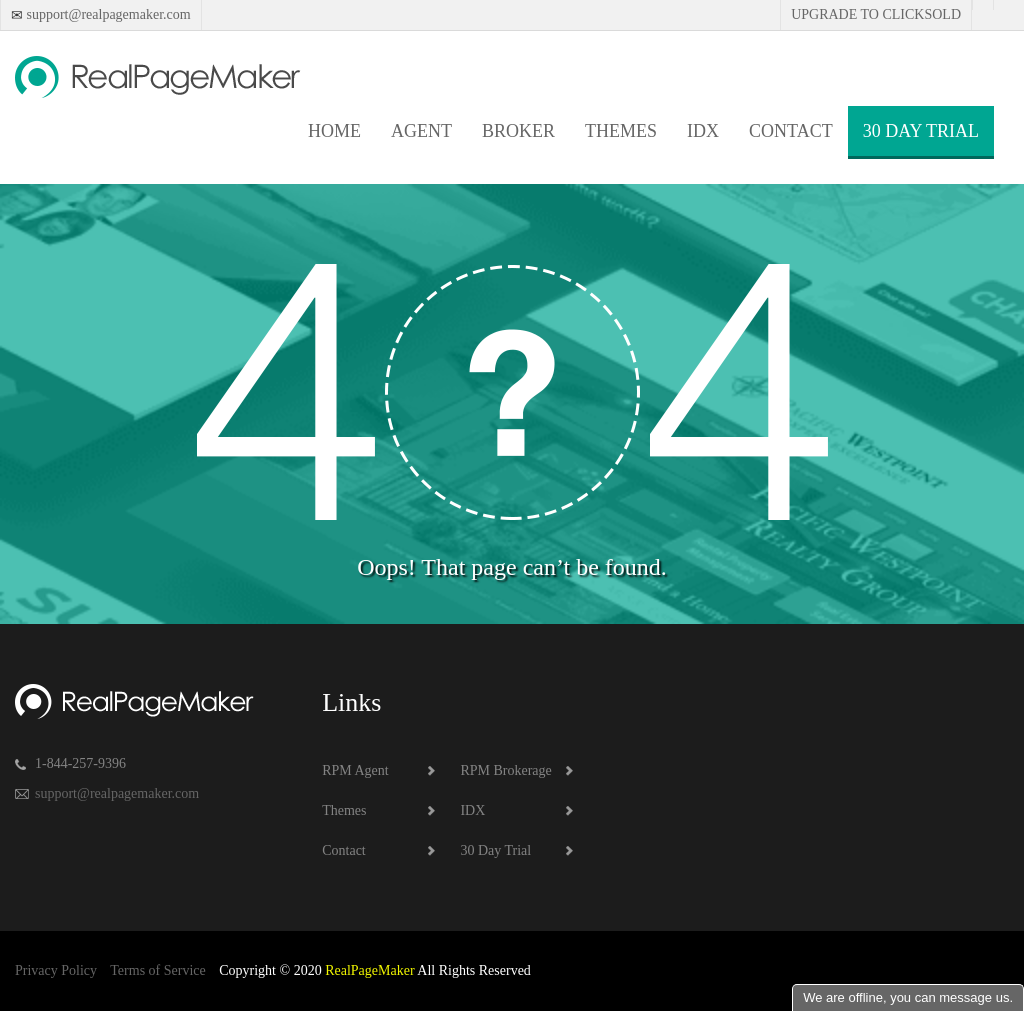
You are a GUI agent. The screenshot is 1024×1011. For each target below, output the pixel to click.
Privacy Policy (56, 970)
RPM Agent (355, 770)
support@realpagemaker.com (107, 14)
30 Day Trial (921, 131)
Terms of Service (157, 970)
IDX (703, 131)
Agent (421, 131)
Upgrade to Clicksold (876, 14)
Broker (518, 131)
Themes (621, 131)
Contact (791, 131)
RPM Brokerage (505, 770)
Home (334, 131)
